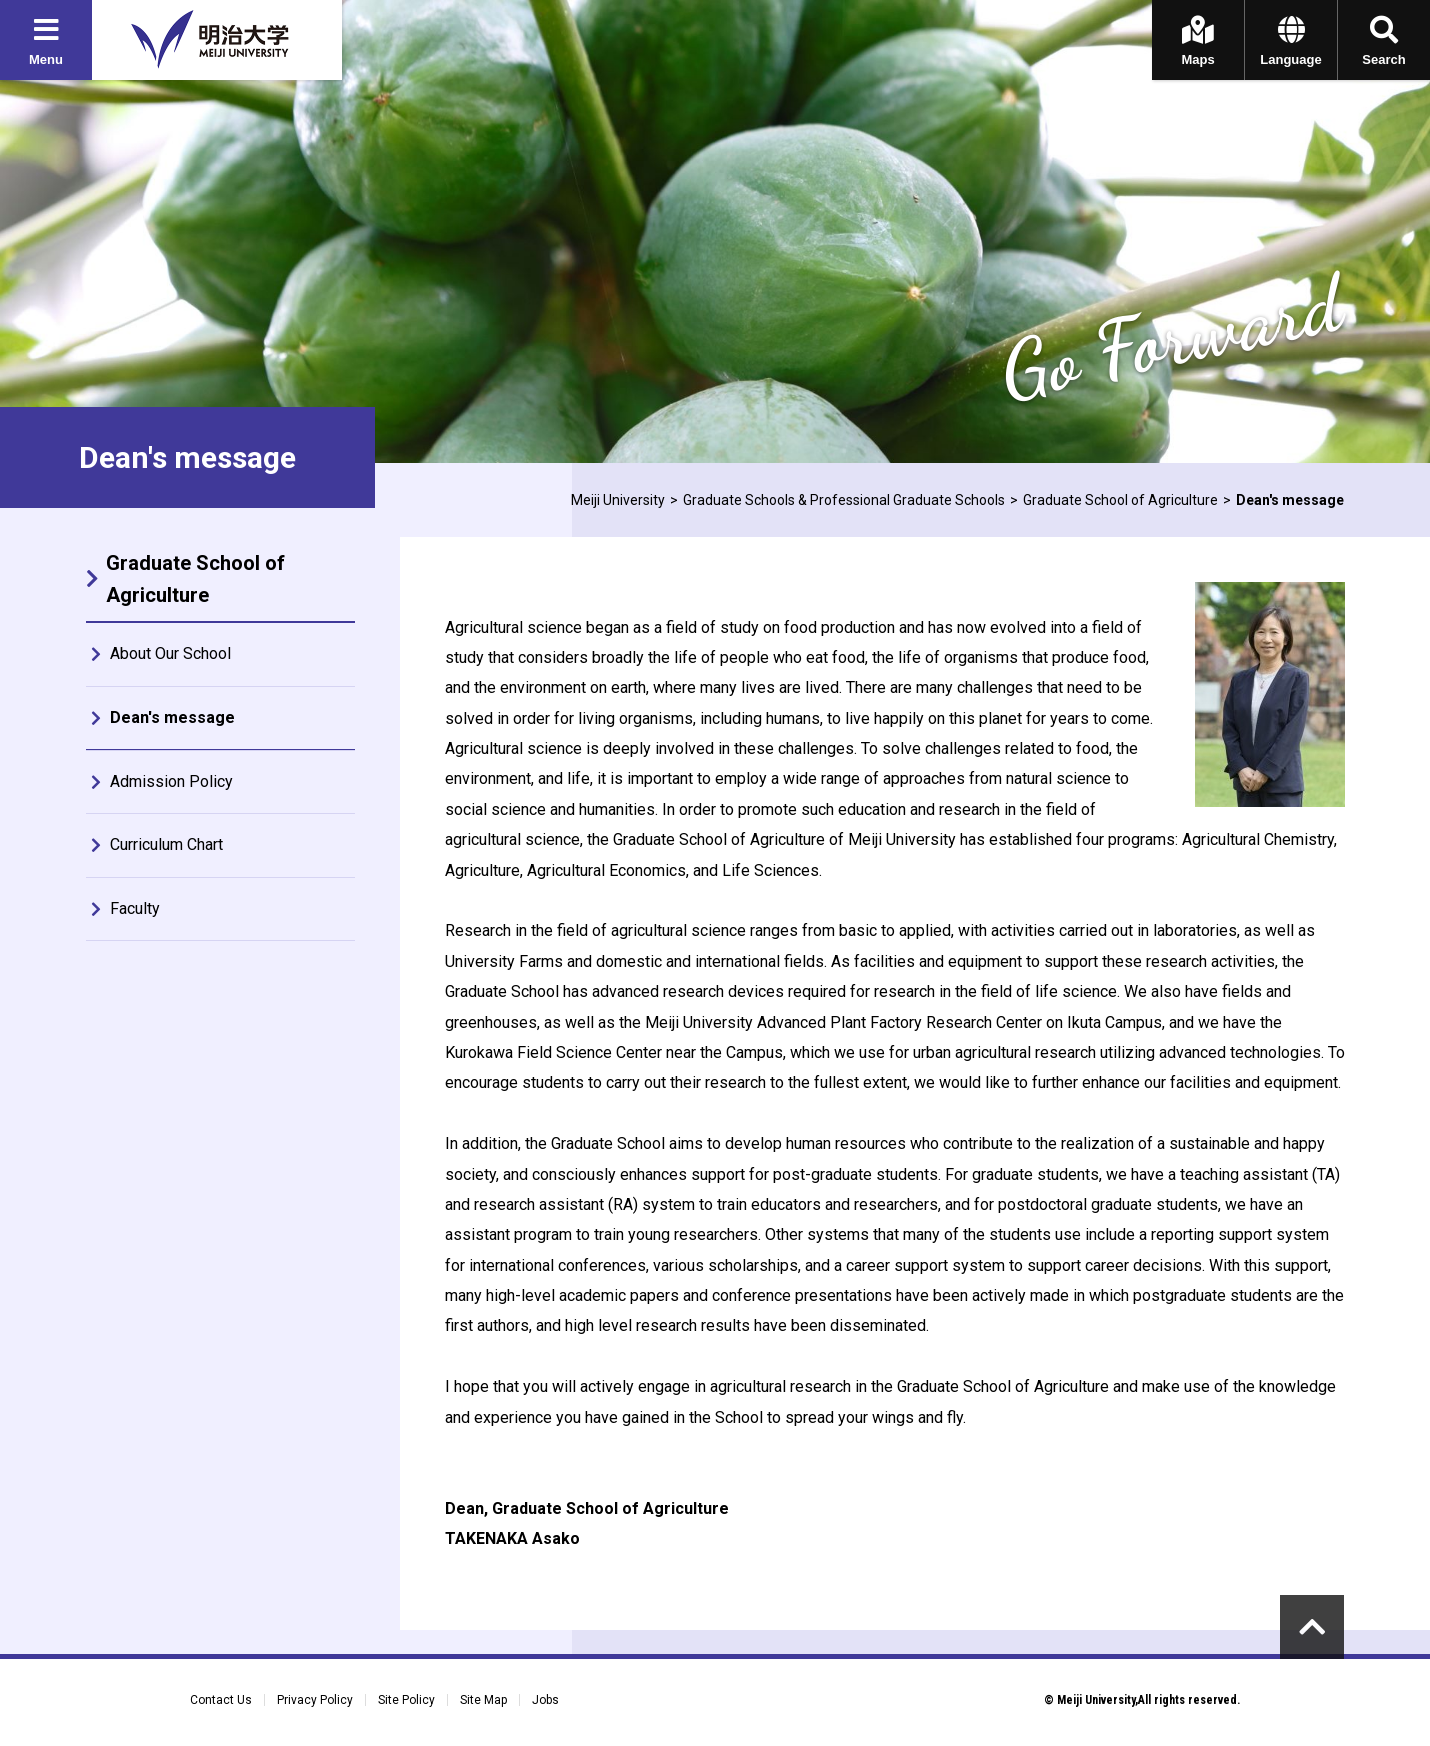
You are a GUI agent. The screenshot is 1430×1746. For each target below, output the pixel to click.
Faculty (135, 908)
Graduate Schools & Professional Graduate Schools (844, 500)
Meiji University (618, 500)
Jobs (545, 1700)
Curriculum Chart (166, 844)
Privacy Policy (315, 1700)
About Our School (170, 653)
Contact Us (221, 1700)
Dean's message (172, 717)
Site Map (483, 1700)
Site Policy (406, 1700)
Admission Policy (171, 781)
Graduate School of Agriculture (1120, 500)
